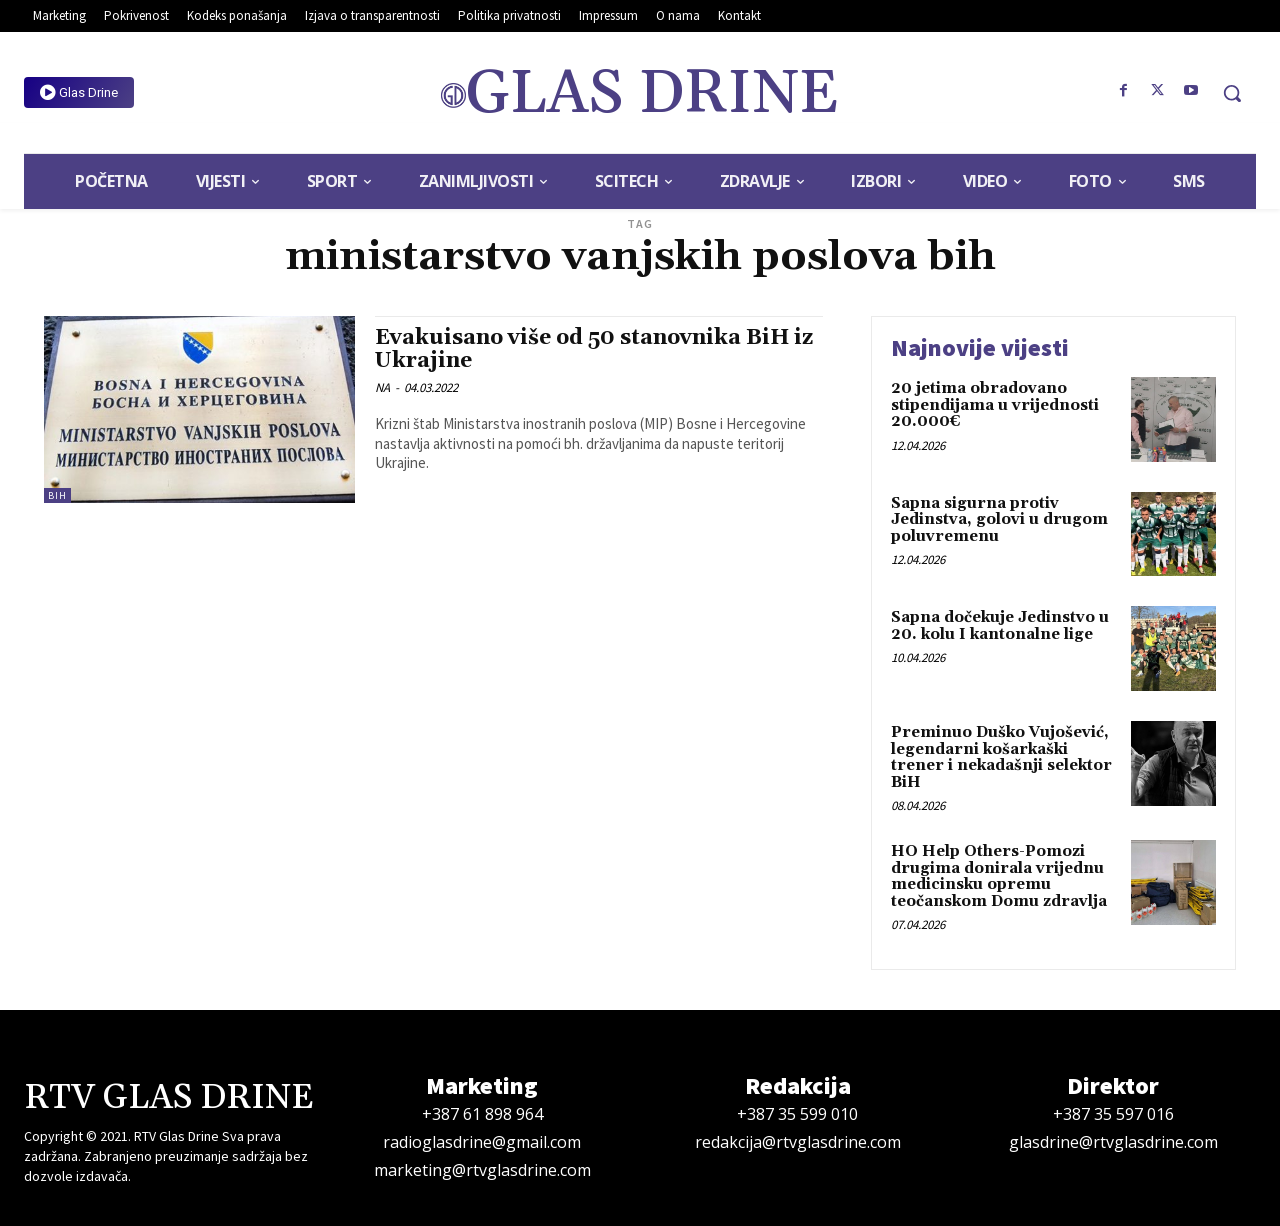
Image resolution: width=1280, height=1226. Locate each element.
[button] (1232, 93)
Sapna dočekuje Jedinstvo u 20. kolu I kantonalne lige (1000, 626)
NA (382, 387)
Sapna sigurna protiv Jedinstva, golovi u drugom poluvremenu (999, 520)
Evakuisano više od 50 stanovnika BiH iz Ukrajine (594, 349)
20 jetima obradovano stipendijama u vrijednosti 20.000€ (995, 405)
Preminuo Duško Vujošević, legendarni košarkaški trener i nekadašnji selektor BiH (1001, 757)
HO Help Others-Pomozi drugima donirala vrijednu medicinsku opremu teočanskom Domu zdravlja (999, 876)
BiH (57, 495)
